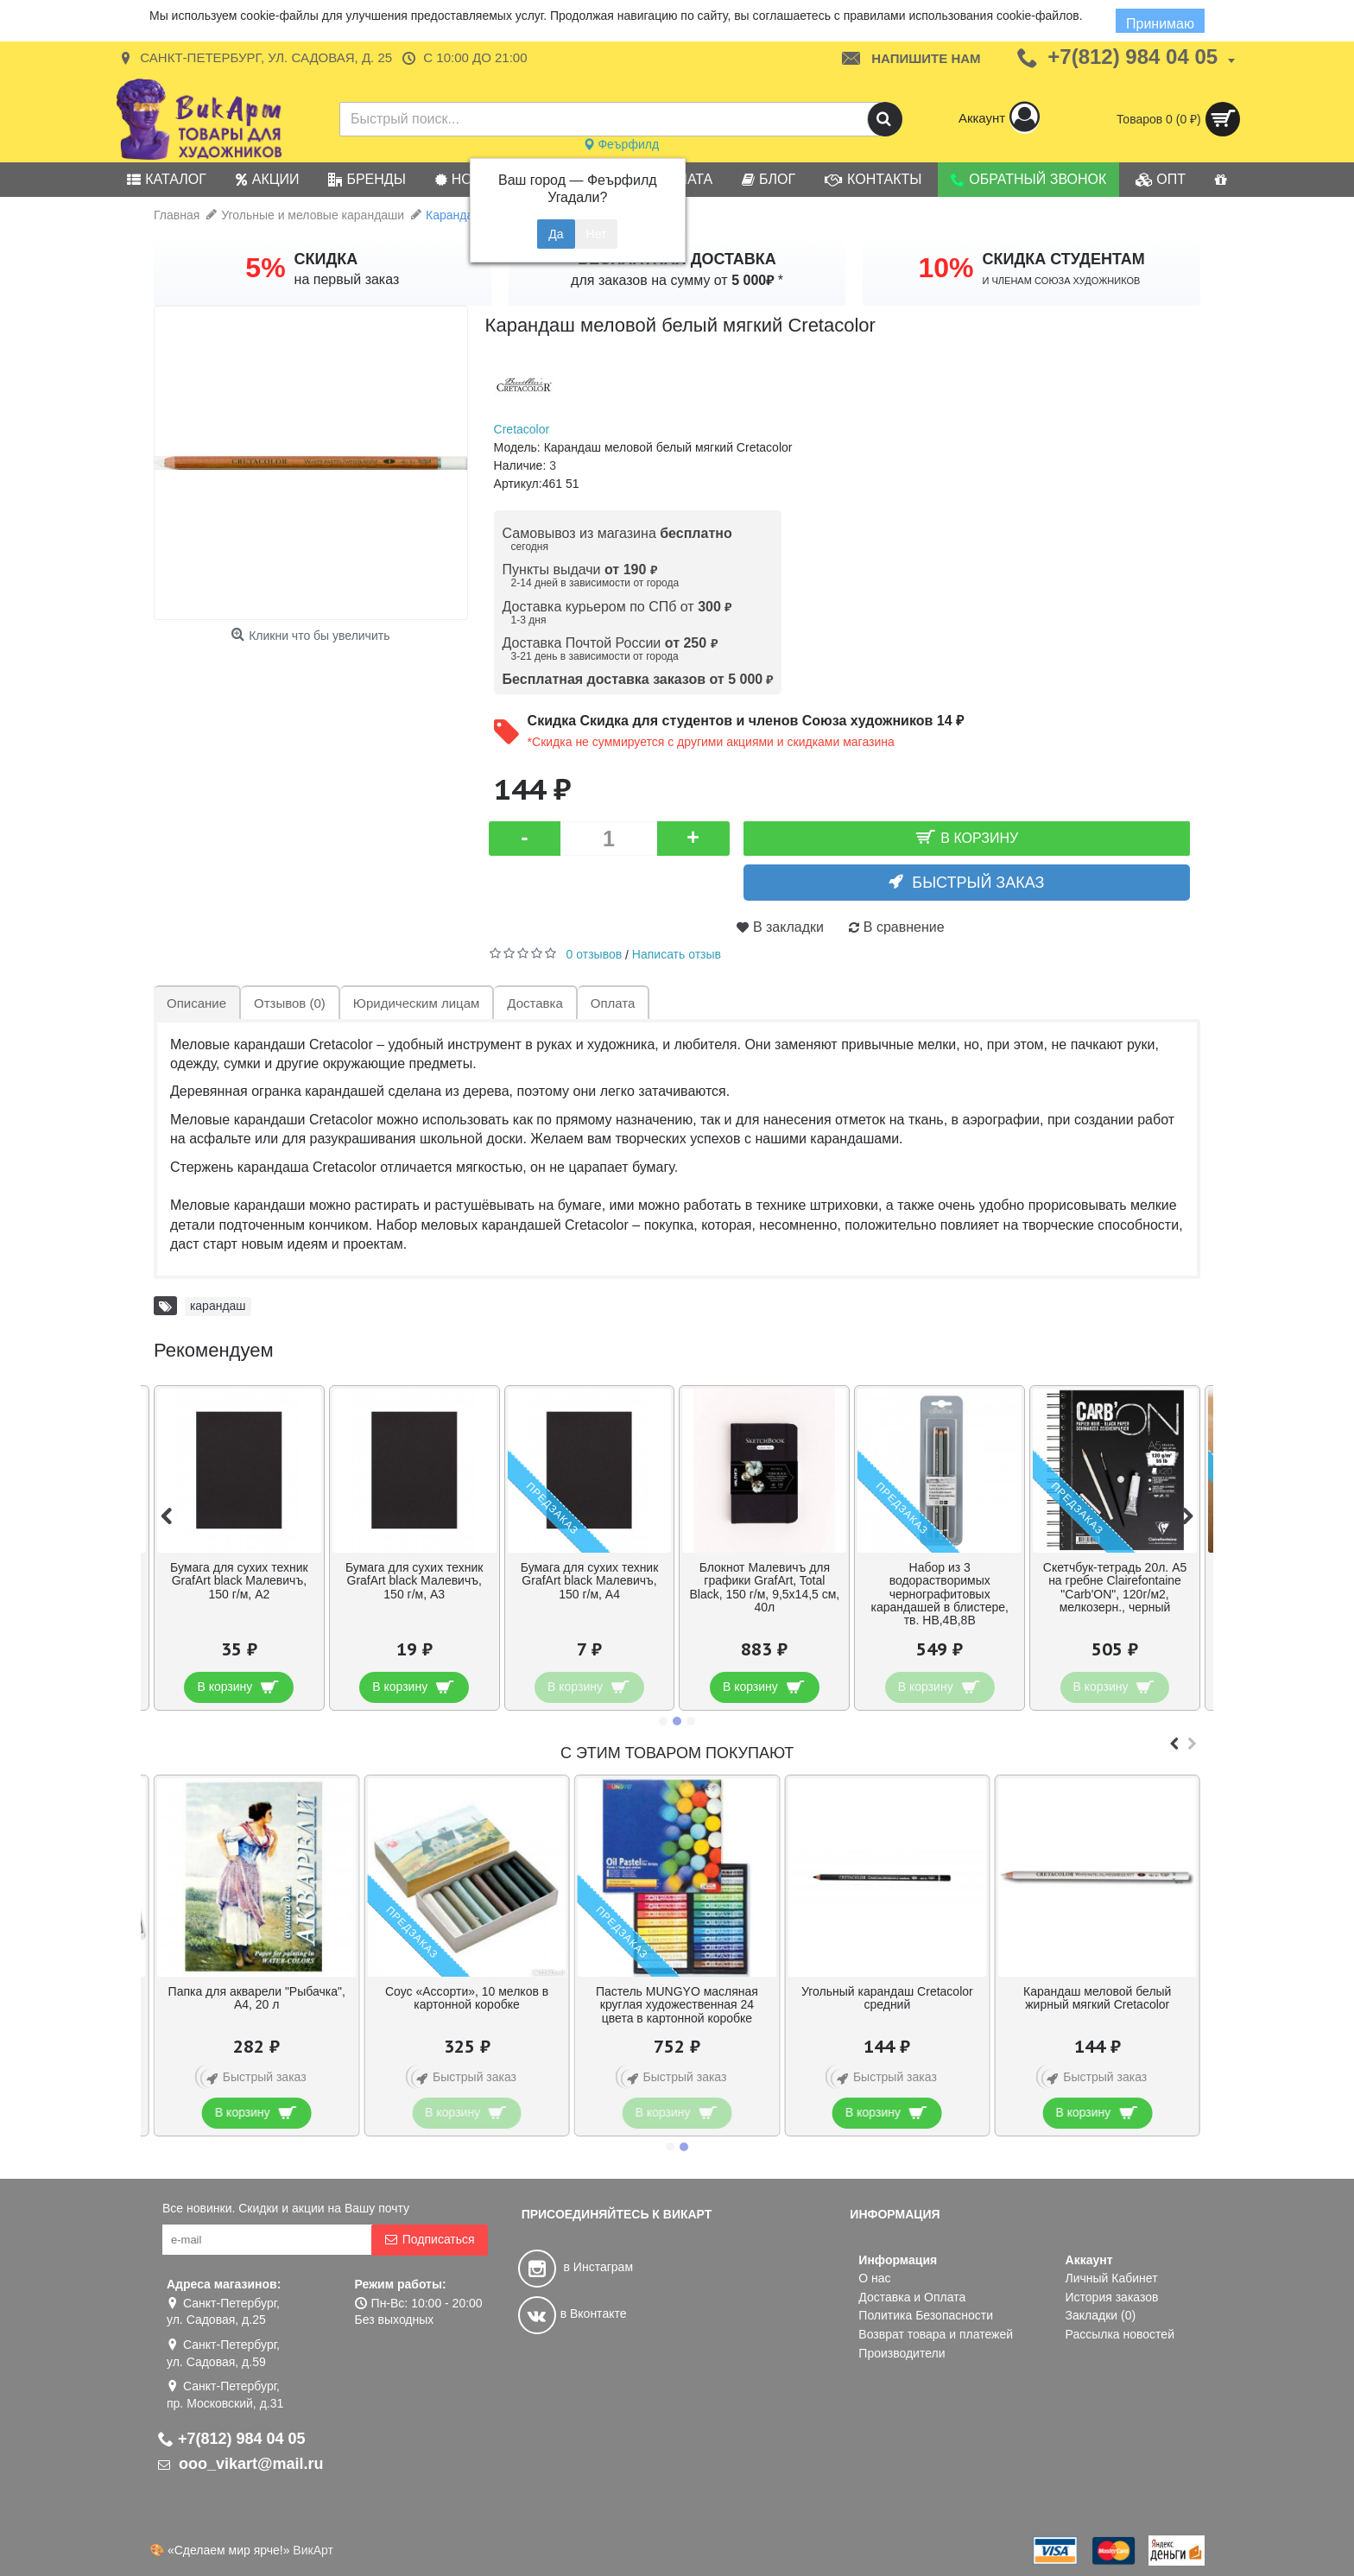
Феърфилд (621, 144)
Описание (196, 1003)
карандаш (218, 1306)
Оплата (613, 1003)
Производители (901, 2353)
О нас (874, 2278)
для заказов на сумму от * (677, 280)
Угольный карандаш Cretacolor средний (887, 1997)
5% (265, 267)
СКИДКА (326, 259)
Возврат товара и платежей (935, 2334)
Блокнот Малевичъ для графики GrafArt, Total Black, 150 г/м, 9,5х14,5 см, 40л (764, 1587)
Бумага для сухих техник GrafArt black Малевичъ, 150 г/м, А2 (239, 1580)
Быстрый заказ (978, 882)
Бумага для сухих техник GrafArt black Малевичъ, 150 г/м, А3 (414, 1580)
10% (945, 267)
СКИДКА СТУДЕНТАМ (1064, 259)
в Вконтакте (572, 2313)
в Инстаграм (575, 2267)
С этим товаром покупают (677, 1753)
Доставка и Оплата (911, 2297)
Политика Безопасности (925, 2315)
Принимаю (1160, 23)
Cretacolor (522, 429)
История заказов (1112, 2297)
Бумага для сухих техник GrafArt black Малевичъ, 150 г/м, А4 (590, 1580)
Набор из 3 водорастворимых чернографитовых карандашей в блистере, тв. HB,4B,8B (939, 1594)
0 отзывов (594, 954)
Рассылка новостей (1120, 2334)
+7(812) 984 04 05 (232, 2438)
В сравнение (904, 927)
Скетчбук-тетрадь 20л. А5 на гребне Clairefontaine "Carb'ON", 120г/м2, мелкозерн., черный (1114, 1587)
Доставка (534, 1003)
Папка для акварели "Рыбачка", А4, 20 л (256, 1997)
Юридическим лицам (416, 1003)
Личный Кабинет (1112, 2278)
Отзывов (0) (290, 1003)
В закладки (788, 927)
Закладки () (1101, 2315)
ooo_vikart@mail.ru (241, 2463)
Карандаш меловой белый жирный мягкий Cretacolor (1097, 1997)
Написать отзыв (676, 954)
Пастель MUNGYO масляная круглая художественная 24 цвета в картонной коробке (677, 2004)
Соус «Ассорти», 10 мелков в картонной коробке (466, 1997)
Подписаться (429, 2239)
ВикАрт (313, 2550)
